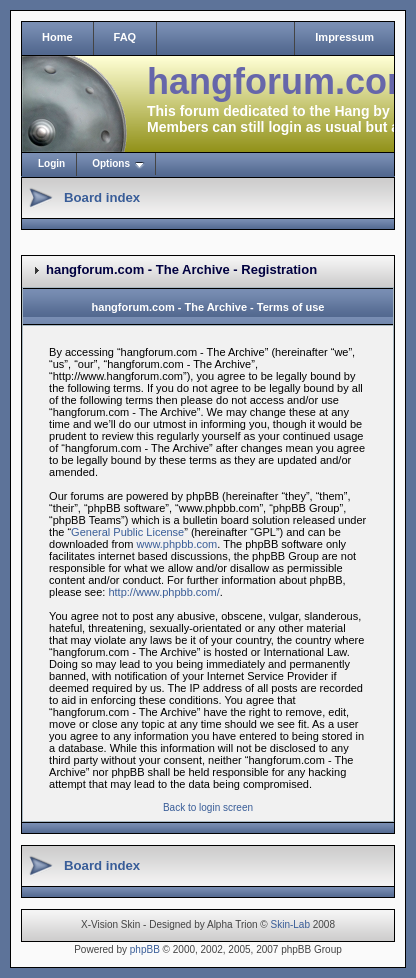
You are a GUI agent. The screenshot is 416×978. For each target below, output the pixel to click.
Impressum (344, 37)
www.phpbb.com (177, 544)
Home (57, 37)
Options (111, 163)
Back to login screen (208, 807)
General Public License (127, 532)
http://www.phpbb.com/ (163, 592)
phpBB (145, 949)
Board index (102, 197)
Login (51, 163)
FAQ (125, 37)
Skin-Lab (290, 924)
